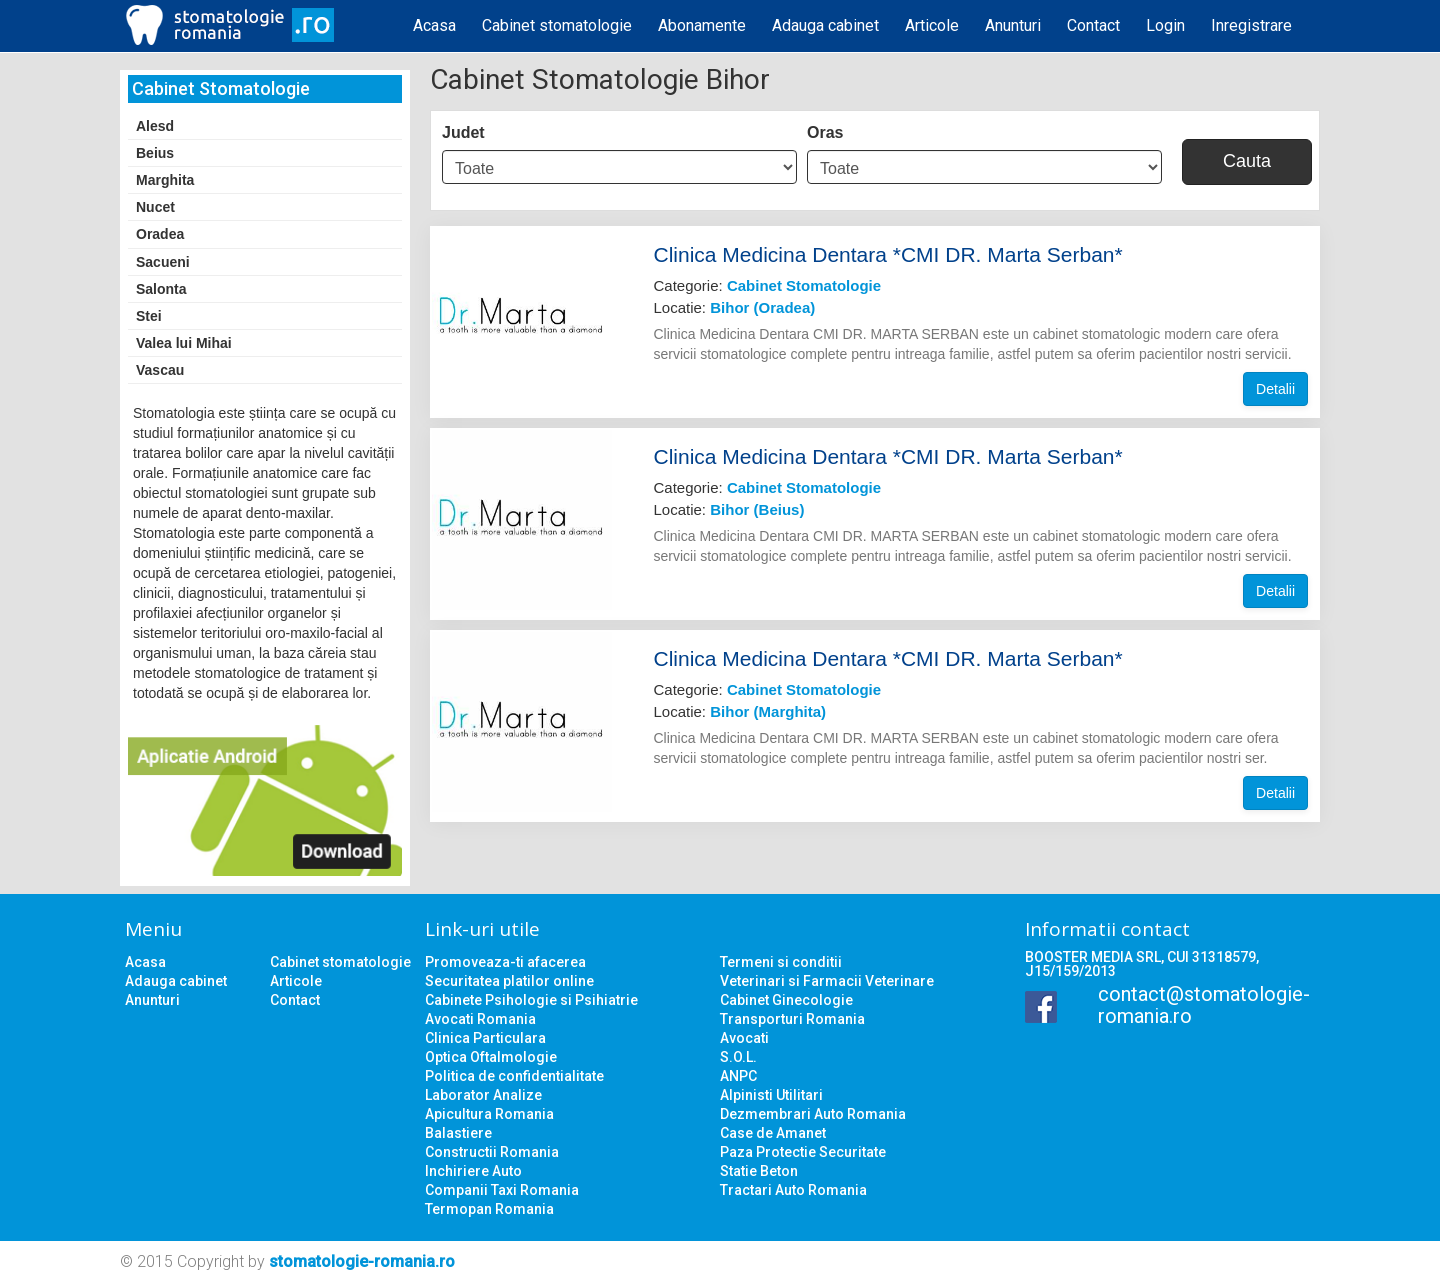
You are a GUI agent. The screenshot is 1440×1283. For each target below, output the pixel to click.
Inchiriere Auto (473, 1171)
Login (1165, 25)
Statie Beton (759, 1171)
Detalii (1275, 389)
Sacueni (163, 262)
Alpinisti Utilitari (771, 1095)
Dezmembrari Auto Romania (813, 1114)
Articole (932, 25)
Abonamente (702, 25)
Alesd (155, 126)
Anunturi (1013, 25)
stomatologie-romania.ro (362, 1261)
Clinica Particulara (485, 1038)
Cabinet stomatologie (557, 25)
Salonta (161, 289)
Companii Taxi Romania (502, 1190)
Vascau (160, 370)
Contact (1093, 25)
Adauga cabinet (825, 25)
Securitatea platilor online (509, 981)
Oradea (160, 234)
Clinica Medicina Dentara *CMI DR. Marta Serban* (888, 254)
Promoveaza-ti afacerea (505, 962)
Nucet (155, 207)
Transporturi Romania (792, 1019)
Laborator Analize (483, 1095)
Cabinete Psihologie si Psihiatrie (531, 1000)
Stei (149, 316)
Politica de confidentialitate (514, 1076)
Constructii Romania (492, 1152)
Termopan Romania (489, 1209)
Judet (463, 132)
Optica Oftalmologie (491, 1057)
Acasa (434, 25)
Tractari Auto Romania (793, 1190)
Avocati (744, 1038)
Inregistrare (1251, 25)
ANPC (738, 1076)
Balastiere (458, 1133)
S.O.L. (738, 1057)
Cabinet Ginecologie (786, 1000)
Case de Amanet (773, 1133)
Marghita (165, 180)
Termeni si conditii (781, 962)
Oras (825, 132)
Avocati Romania (480, 1019)
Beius (155, 153)
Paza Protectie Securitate (803, 1152)
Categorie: (768, 285)
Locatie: (735, 307)
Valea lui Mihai (184, 343)
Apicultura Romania (489, 1114)
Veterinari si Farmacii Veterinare (827, 981)
